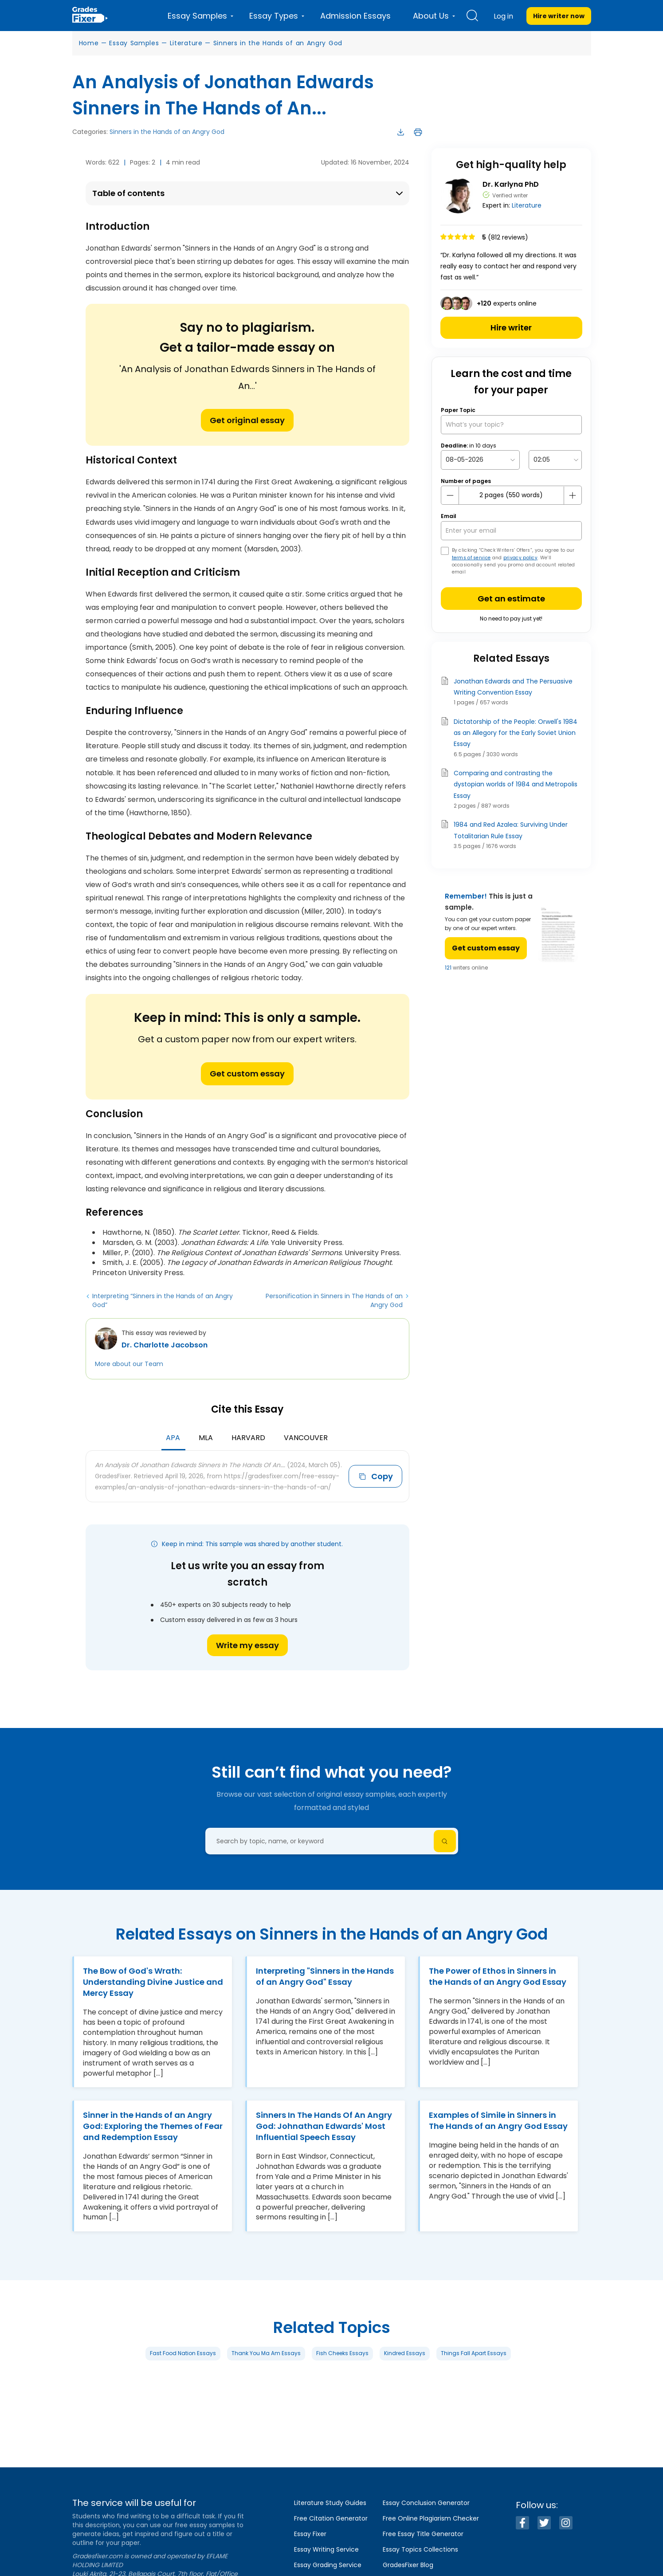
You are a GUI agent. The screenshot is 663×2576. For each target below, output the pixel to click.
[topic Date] (480, 459)
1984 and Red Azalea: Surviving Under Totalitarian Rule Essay (511, 830)
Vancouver (306, 1438)
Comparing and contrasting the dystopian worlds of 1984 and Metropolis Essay (515, 784)
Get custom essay (247, 1073)
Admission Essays (355, 15)
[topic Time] (555, 459)
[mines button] (450, 495)
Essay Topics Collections (420, 2549)
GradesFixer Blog (408, 2564)
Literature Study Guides (330, 2502)
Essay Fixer (310, 2533)
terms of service (471, 557)
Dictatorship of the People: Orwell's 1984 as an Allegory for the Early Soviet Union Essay (515, 732)
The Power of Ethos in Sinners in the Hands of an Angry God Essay (497, 1976)
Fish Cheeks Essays (342, 2353)
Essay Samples (134, 43)
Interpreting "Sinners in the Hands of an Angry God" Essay (325, 1976)
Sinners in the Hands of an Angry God (277, 43)
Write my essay (247, 1645)
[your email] (511, 530)
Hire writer (511, 327)
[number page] (511, 495)
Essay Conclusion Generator (426, 2502)
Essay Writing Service (326, 2549)
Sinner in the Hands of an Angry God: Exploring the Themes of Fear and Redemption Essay (153, 2126)
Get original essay (247, 420)
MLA (206, 1438)
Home (89, 43)
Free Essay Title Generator (423, 2533)
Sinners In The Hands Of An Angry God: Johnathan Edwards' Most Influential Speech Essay (324, 2126)
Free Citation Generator (331, 2518)
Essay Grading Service (327, 2564)
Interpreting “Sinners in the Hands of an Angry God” (162, 1300)
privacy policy (520, 557)
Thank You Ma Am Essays (266, 2353)
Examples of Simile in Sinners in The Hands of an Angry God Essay (498, 2120)
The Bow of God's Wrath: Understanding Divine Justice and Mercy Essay (153, 1982)
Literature (186, 43)
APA (173, 1438)
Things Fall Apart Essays (473, 2353)
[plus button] (572, 495)
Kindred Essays (404, 2353)
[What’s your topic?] (511, 424)
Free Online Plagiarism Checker (431, 2518)
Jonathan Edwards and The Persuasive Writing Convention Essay (513, 687)
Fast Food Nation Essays (183, 2353)
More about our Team (129, 1363)
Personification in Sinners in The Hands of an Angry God (334, 1300)
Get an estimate (511, 598)
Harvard (248, 1438)
